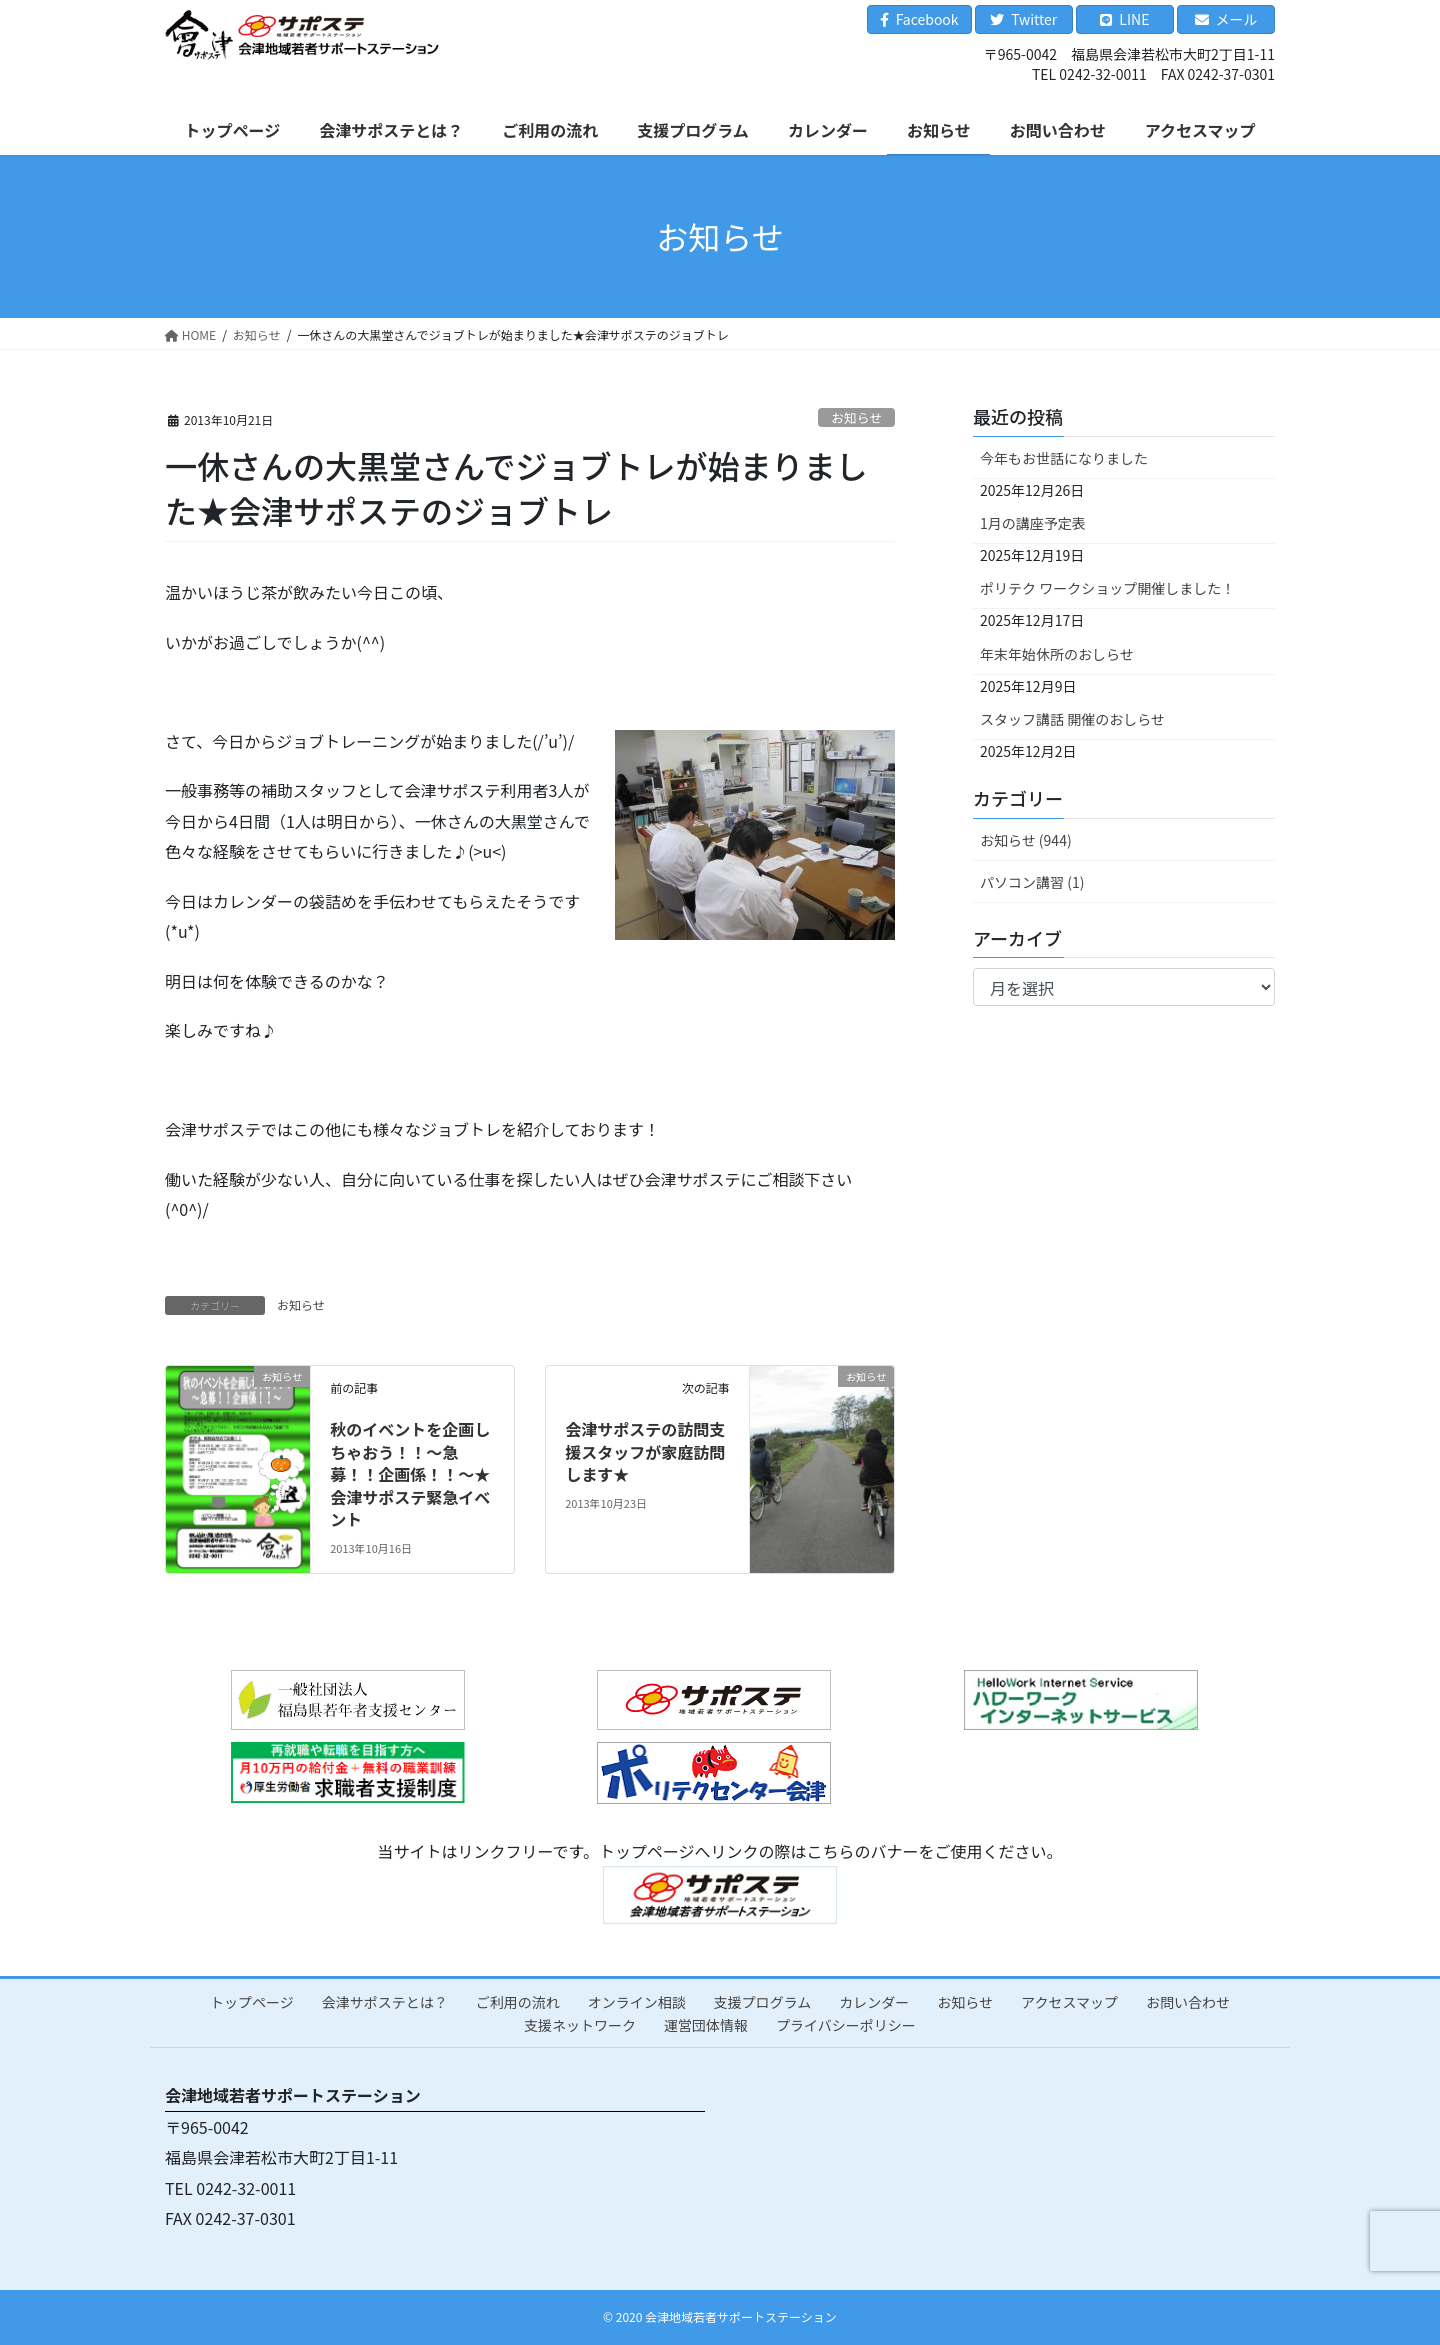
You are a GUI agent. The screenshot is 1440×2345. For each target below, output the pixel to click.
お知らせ (856, 417)
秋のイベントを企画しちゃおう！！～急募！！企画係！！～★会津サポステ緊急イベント (410, 1474)
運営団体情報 (706, 2025)
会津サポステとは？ (385, 2002)
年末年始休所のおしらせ (1057, 654)
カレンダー (874, 2002)
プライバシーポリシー (846, 2025)
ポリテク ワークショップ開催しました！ (1107, 588)
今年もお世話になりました (1064, 458)
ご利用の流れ (518, 2002)
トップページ (252, 2002)
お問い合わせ (1188, 2002)
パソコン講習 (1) (1032, 882)
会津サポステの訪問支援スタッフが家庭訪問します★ (645, 1451)
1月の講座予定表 (1033, 523)
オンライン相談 (637, 2002)
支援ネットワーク (580, 2025)
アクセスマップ (1069, 2002)
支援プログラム (763, 2002)
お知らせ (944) (1026, 840)
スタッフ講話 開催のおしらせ (1072, 719)
